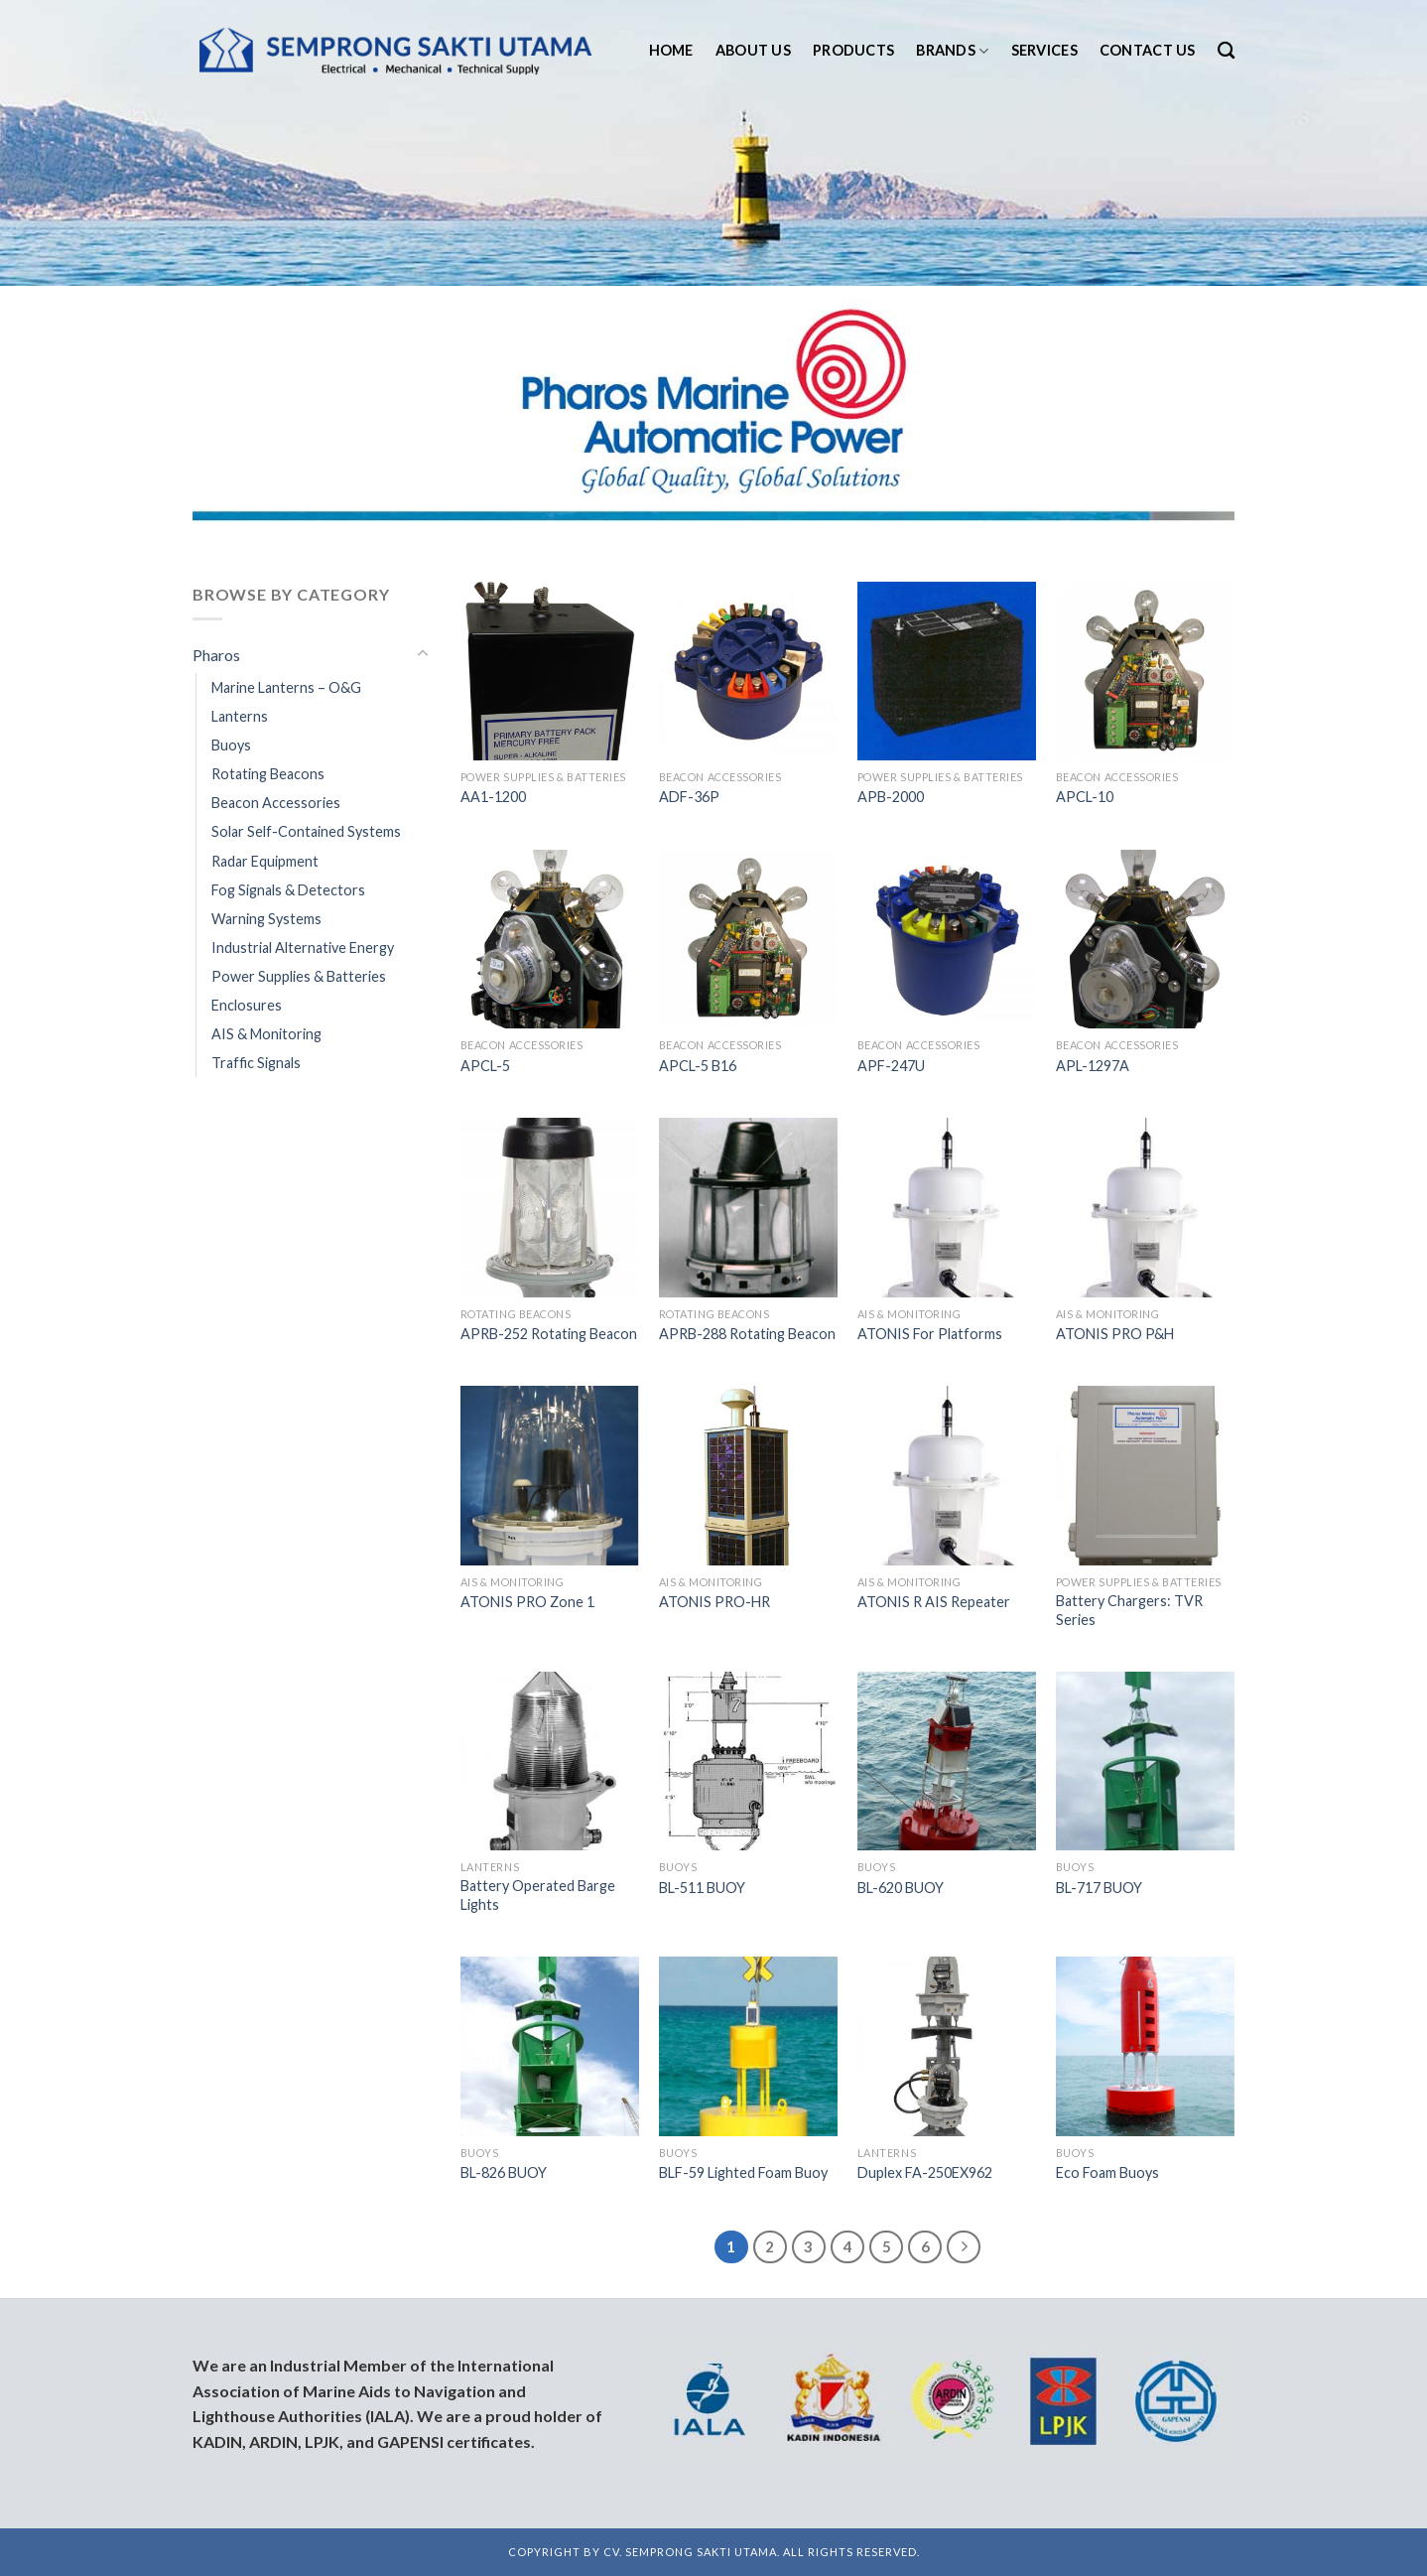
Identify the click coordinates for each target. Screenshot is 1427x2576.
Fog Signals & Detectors (288, 889)
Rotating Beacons (267, 773)
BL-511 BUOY (702, 1887)
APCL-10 (1084, 796)
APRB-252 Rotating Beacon (548, 1333)
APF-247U (891, 1065)
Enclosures (246, 1005)
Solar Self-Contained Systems (306, 831)
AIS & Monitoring (266, 1033)
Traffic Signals (256, 1062)
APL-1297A (1092, 1065)
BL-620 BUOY (900, 1887)
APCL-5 (485, 1065)
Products (853, 50)
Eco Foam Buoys (1107, 2172)
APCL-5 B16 (697, 1065)
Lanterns (239, 716)
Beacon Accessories (275, 802)
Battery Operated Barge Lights (537, 1895)
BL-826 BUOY (503, 2172)
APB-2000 (890, 796)
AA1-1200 (493, 796)
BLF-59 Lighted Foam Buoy (743, 2172)
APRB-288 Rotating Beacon (747, 1333)
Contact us (1148, 50)
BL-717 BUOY (1099, 1887)
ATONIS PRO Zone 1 (527, 1601)
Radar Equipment (265, 861)
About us (753, 50)
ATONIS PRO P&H (1115, 1333)
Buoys (231, 745)
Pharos (216, 654)
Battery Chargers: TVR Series (1129, 1610)
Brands (952, 51)
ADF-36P (689, 796)
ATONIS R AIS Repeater (933, 1601)
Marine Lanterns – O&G (286, 687)
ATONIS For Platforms (929, 1333)
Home (671, 50)
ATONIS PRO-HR (714, 1601)
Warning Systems (266, 918)
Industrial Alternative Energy (302, 947)
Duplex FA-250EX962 (924, 2172)
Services (1044, 50)
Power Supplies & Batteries (298, 976)
